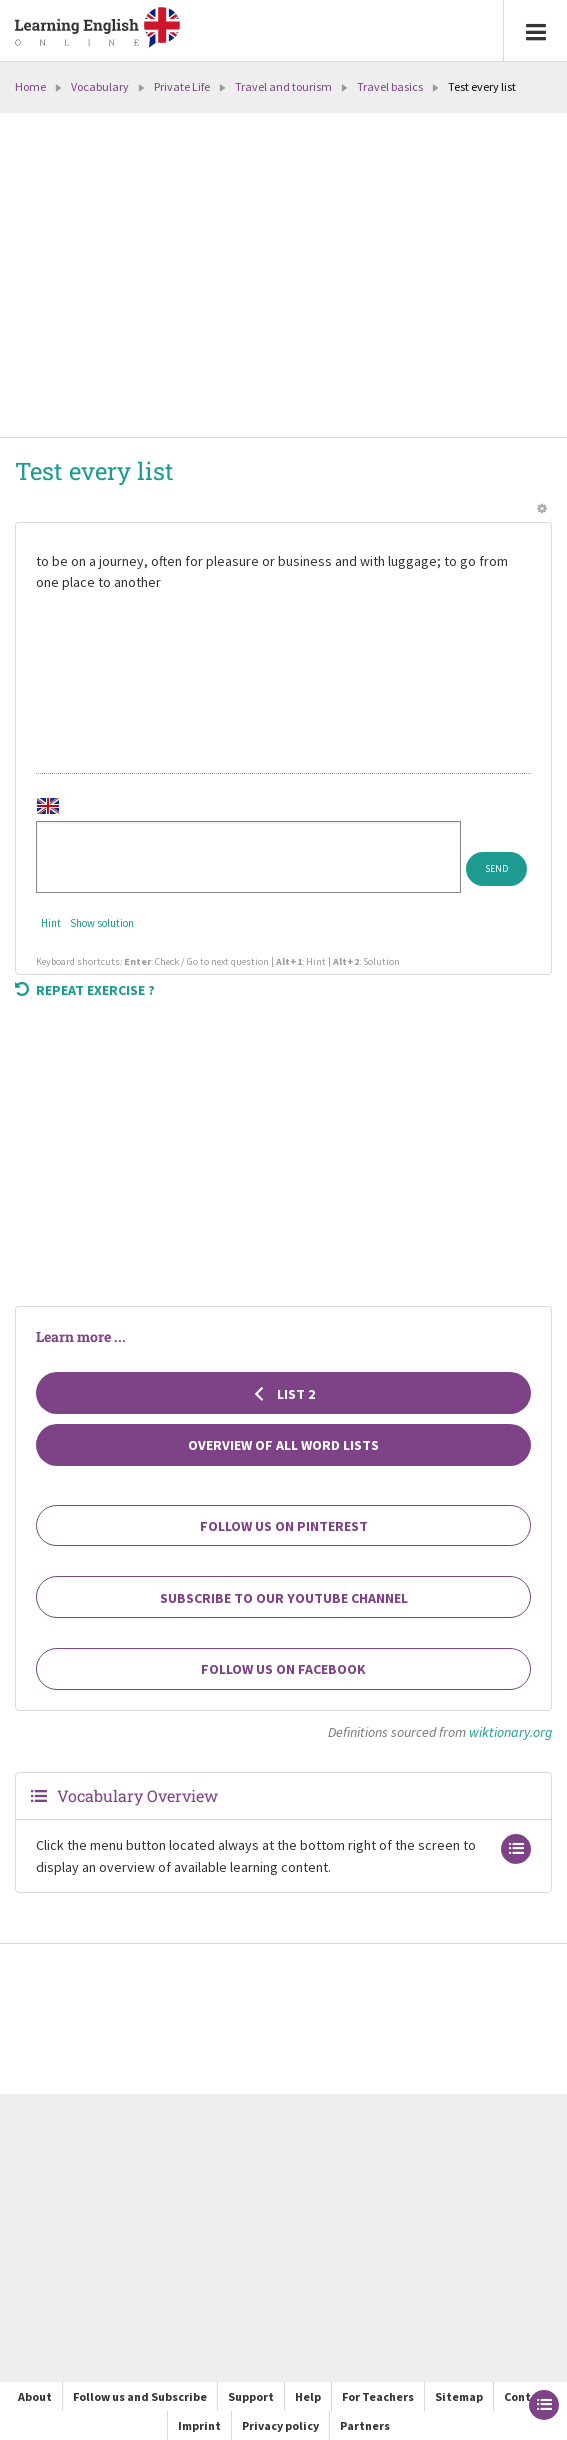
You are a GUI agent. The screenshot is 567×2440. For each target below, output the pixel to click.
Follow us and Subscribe (140, 2396)
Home (30, 86)
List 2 (284, 1394)
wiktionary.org (510, 1732)
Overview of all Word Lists (283, 1445)
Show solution (102, 923)
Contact (527, 2396)
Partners (365, 2425)
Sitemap (459, 2396)
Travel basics (390, 86)
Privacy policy (280, 2425)
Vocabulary (100, 86)
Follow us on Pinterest (284, 1526)
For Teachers (378, 2396)
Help (308, 2396)
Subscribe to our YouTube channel (284, 1598)
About (35, 2396)
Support (251, 2396)
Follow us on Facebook (283, 1669)
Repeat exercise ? (85, 990)
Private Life (182, 86)
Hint (51, 923)
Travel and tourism (283, 86)
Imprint (199, 2425)
